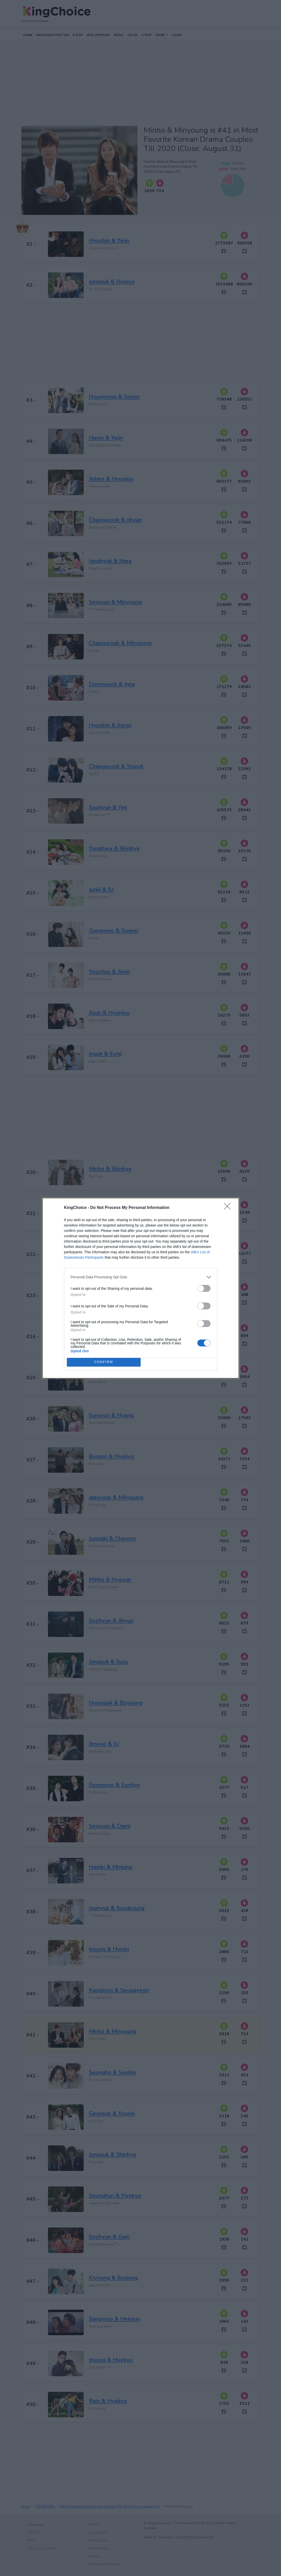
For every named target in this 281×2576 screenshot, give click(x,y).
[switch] (204, 1288)
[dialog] (140, 1288)
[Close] (229, 1208)
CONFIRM (103, 1362)
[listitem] (141, 1277)
